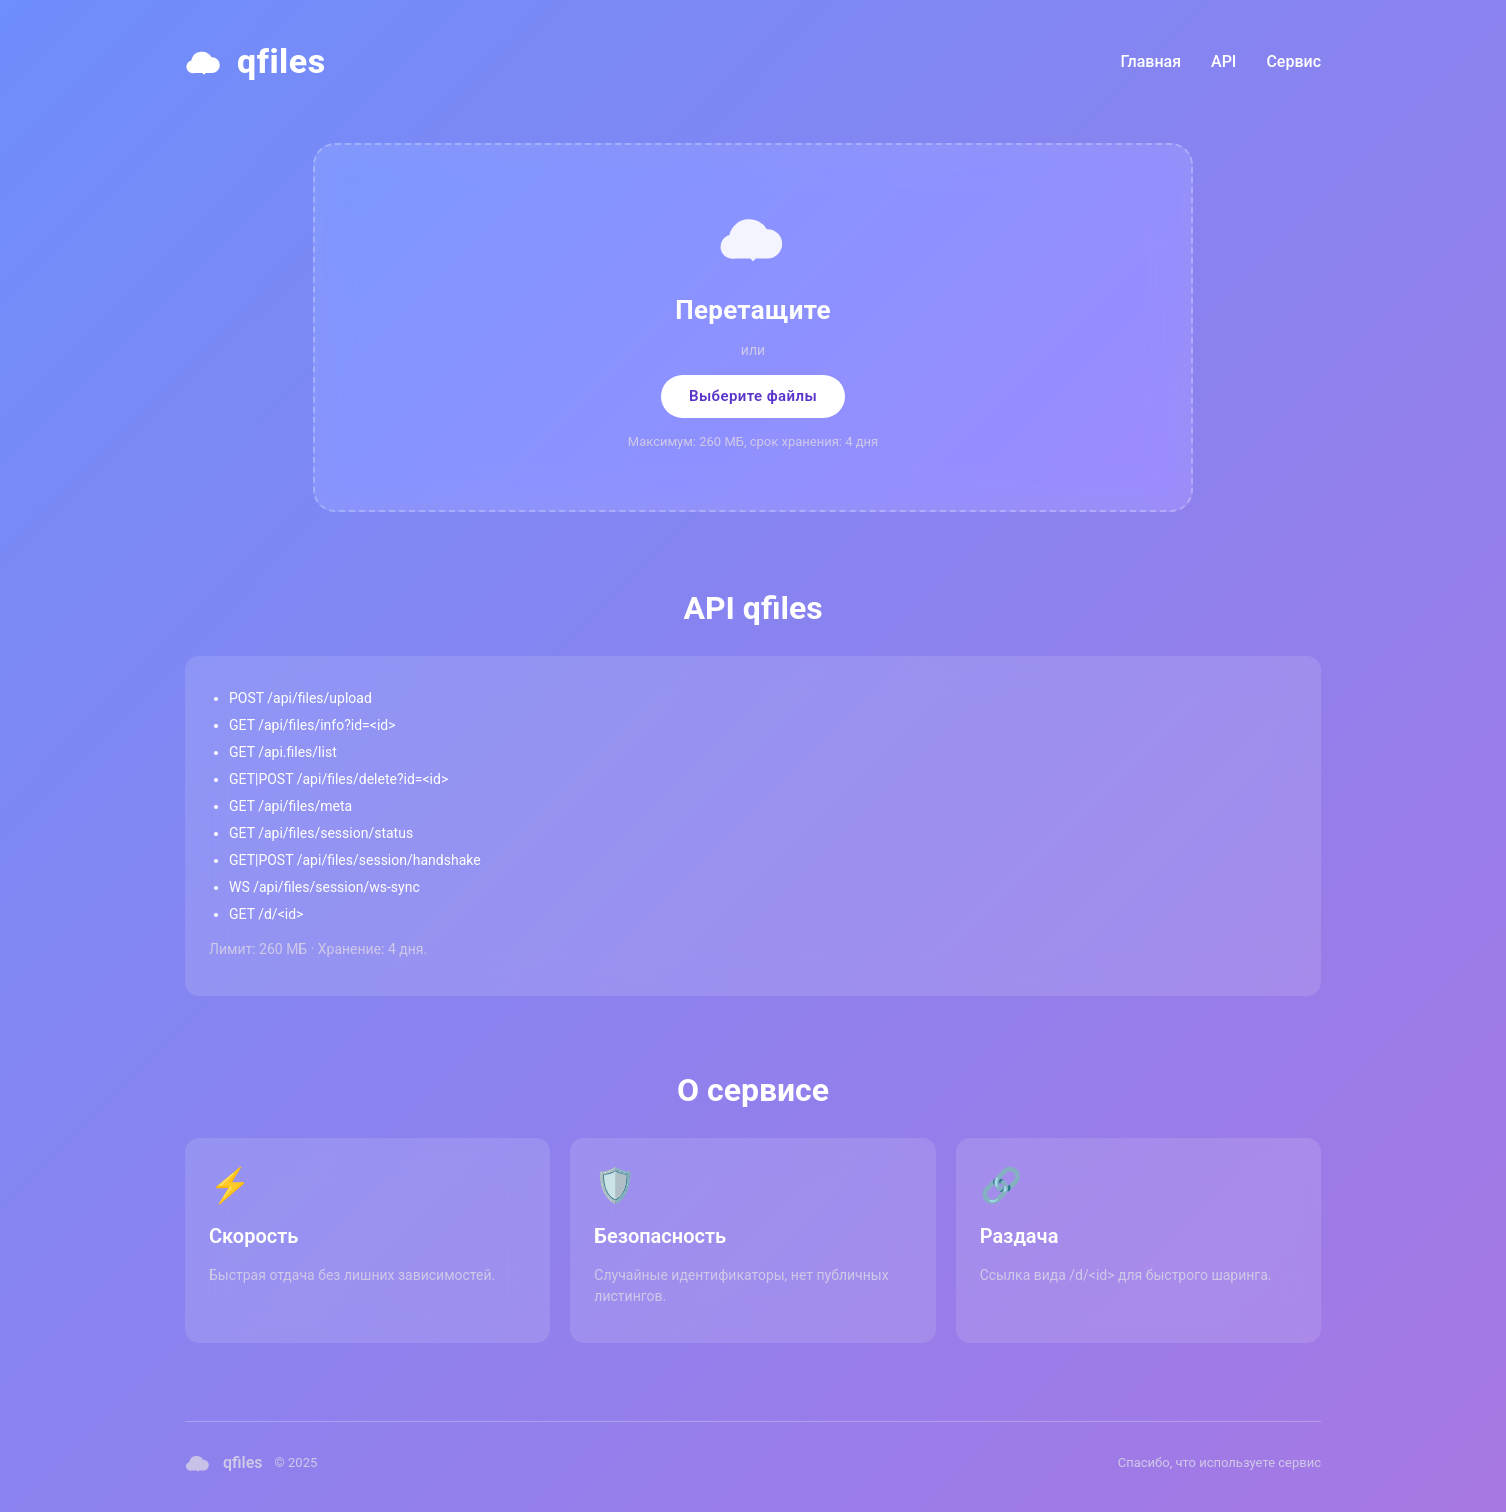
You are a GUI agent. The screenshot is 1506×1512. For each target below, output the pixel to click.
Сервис (1293, 61)
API (1223, 61)
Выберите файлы (753, 396)
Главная (1151, 61)
